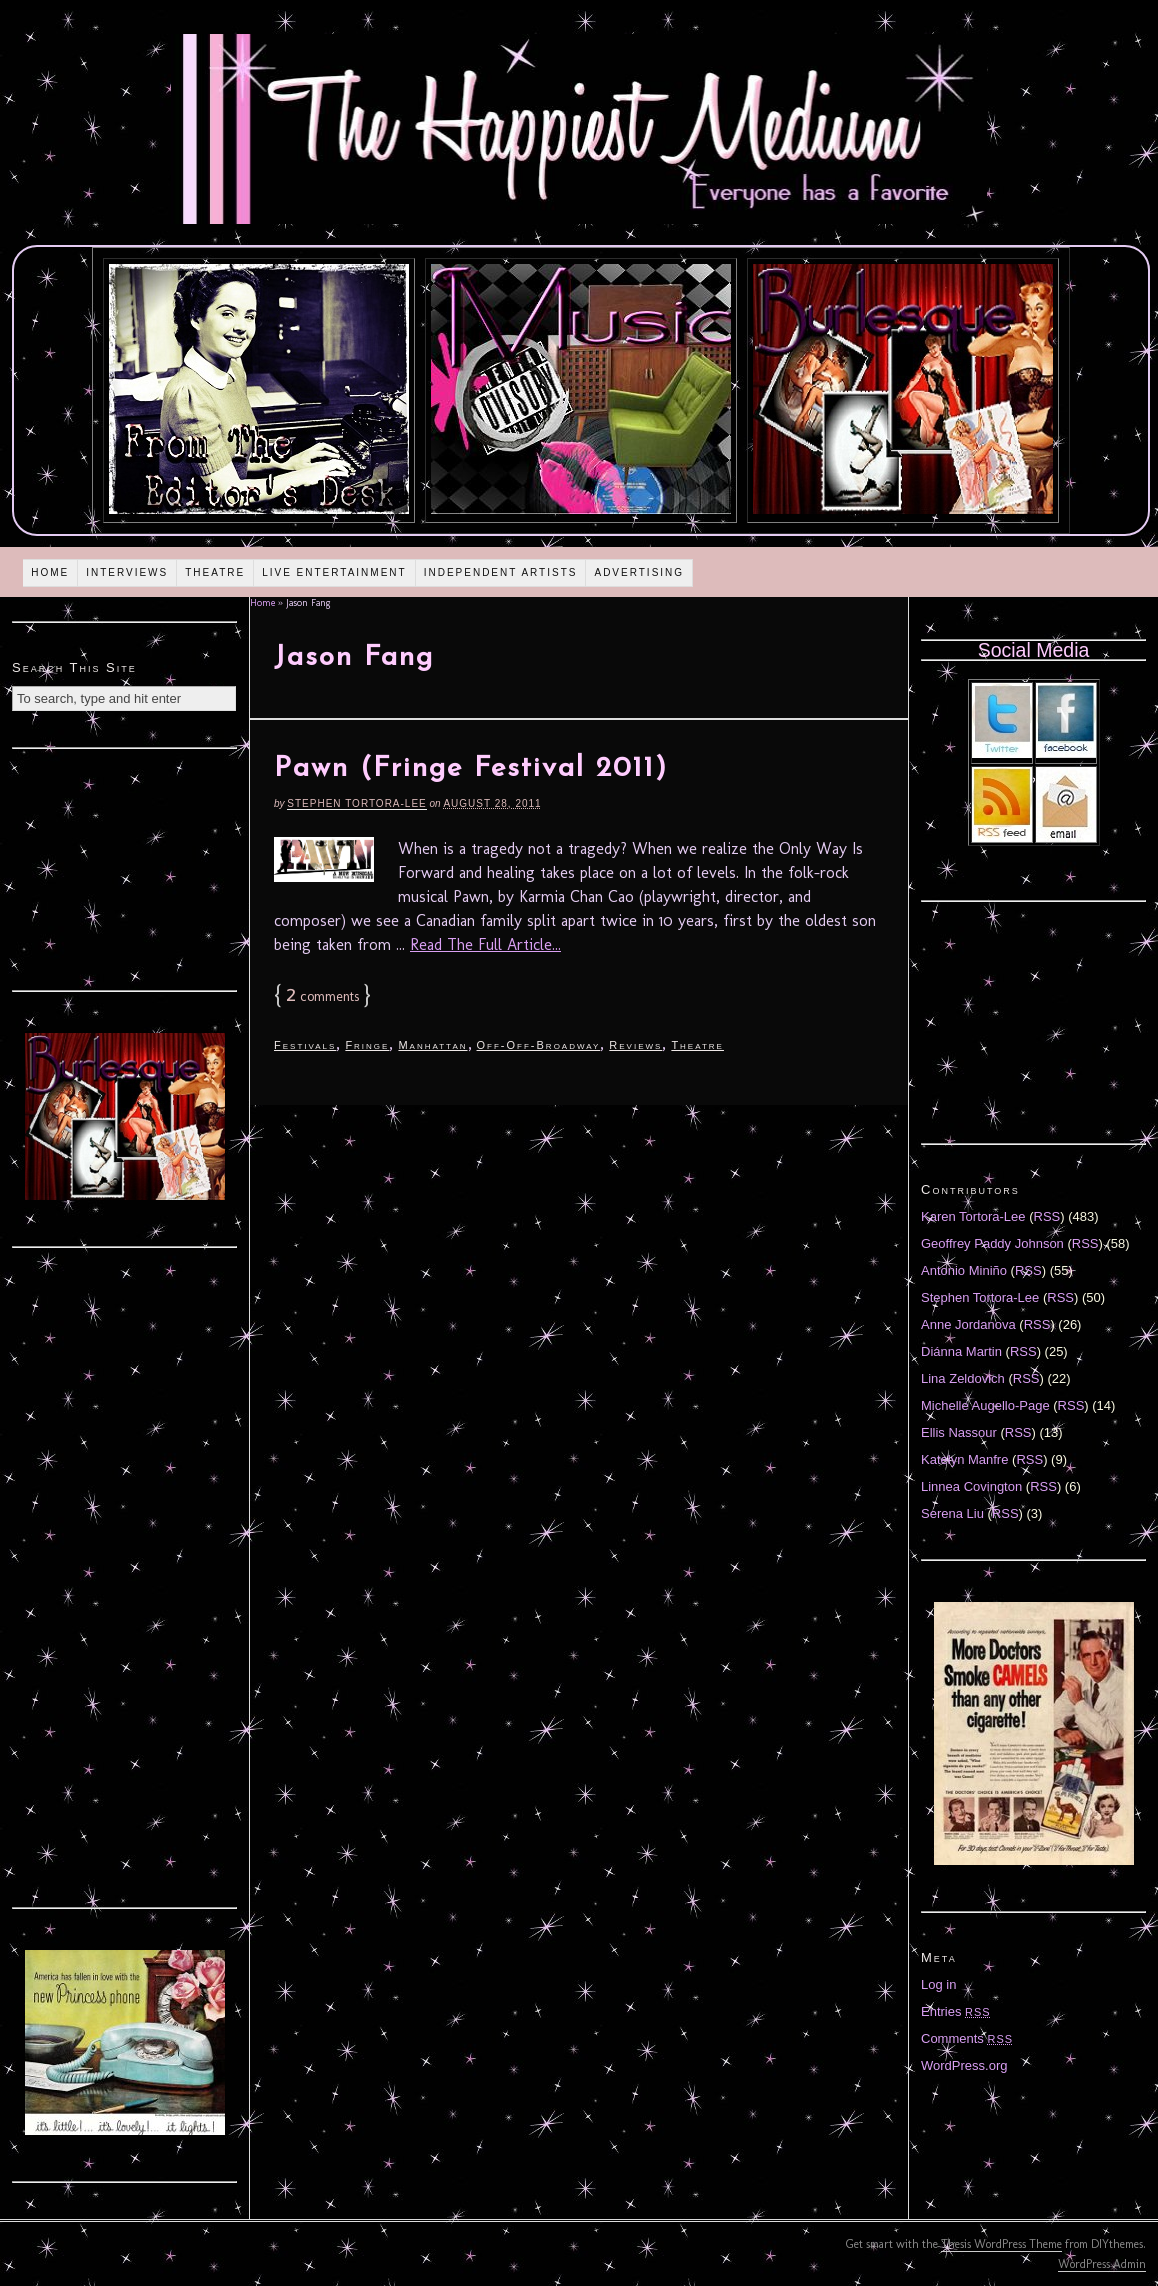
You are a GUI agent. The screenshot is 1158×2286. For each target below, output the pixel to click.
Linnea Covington (971, 1486)
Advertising (639, 572)
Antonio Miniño (964, 1270)
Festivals (305, 1045)
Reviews (635, 1045)
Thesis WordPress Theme (1001, 2244)
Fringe (367, 1045)
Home (50, 572)
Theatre (215, 572)
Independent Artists (501, 572)
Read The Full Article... (485, 944)
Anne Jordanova (968, 1324)
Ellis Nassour (959, 1432)
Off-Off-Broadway (539, 1045)
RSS (1047, 1216)
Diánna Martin (961, 1351)
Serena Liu (952, 1513)
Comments (967, 2038)
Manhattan (432, 1045)
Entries (956, 2011)
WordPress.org (964, 2065)
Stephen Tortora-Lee (356, 803)
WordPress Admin (1102, 2264)
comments (322, 996)
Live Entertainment (334, 572)
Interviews (127, 572)
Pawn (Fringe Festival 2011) (471, 769)
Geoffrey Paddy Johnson (992, 1243)
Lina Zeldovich (963, 1378)
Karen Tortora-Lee (973, 1216)
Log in (938, 1984)
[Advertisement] (125, 867)
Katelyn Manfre (964, 1459)
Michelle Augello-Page (985, 1405)
